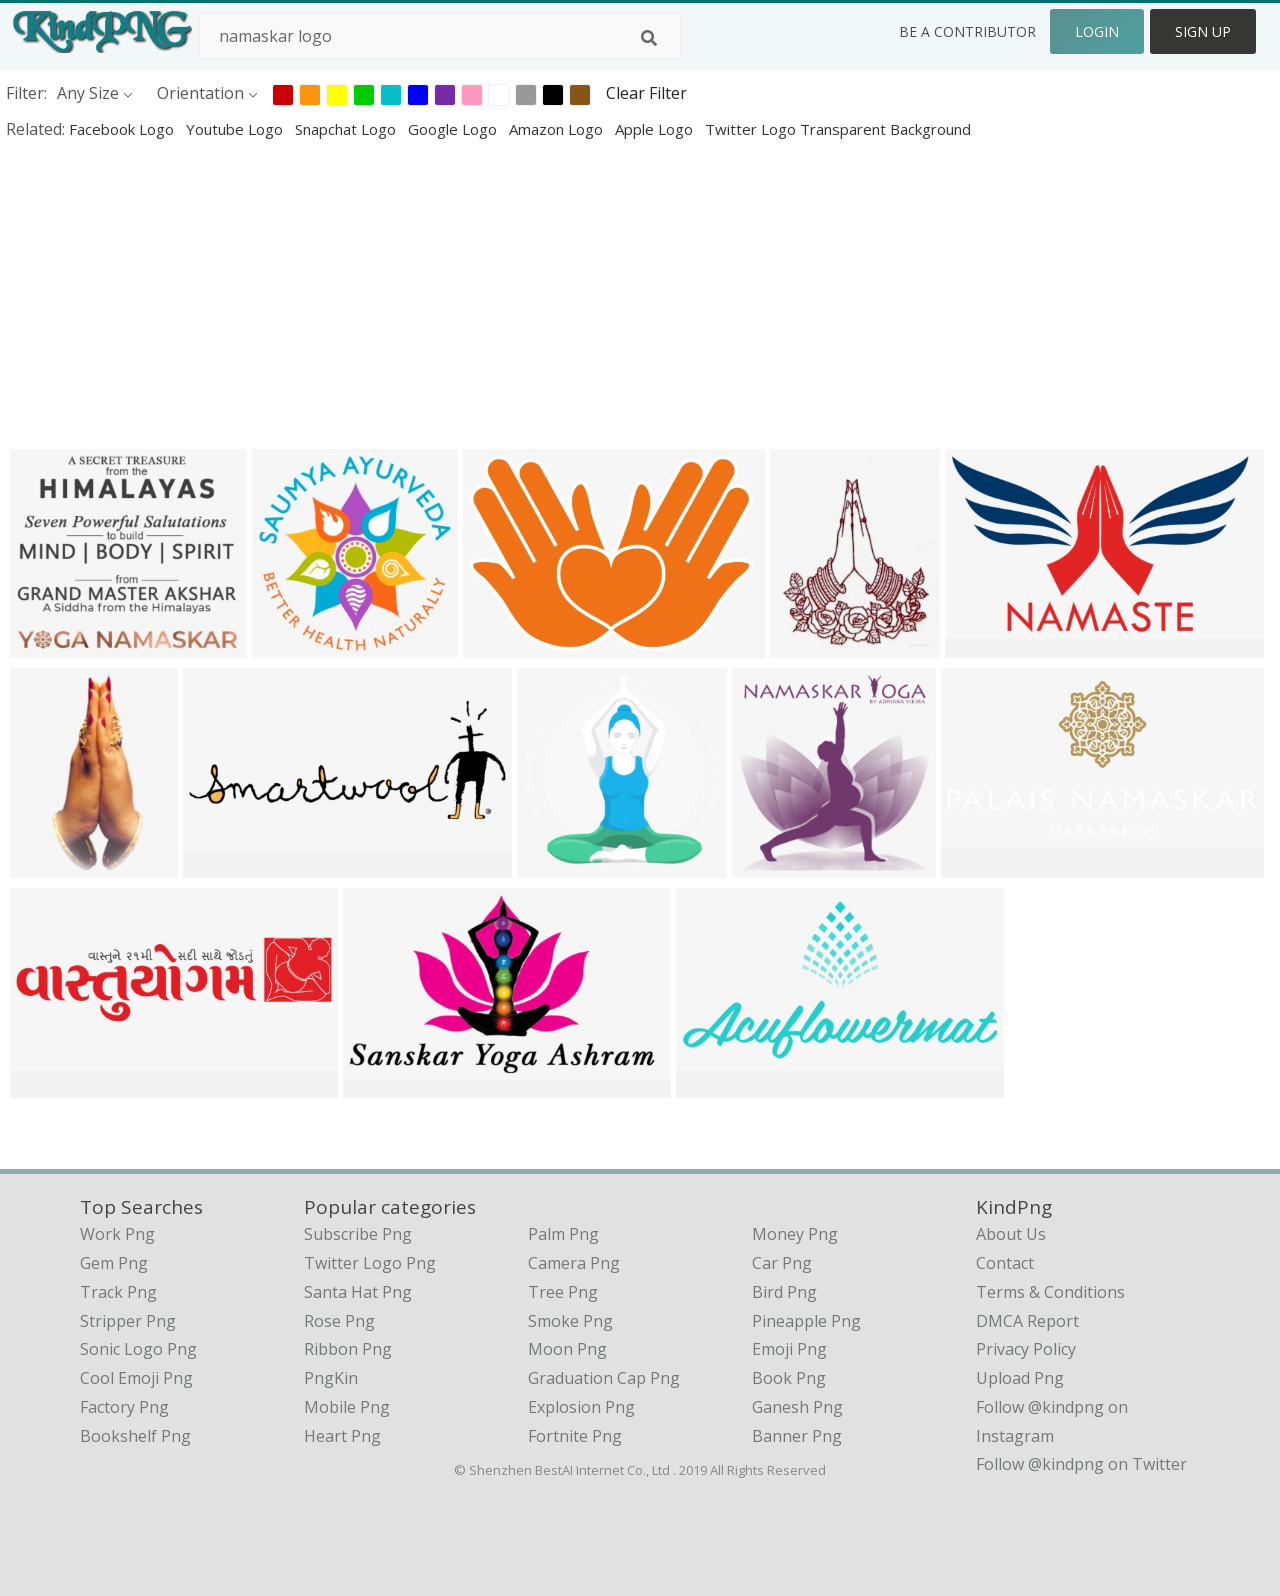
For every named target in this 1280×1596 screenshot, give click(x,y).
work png (117, 1234)
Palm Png (563, 1234)
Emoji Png (789, 1349)
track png (118, 1292)
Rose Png (339, 1321)
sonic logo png (138, 1349)
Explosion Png (581, 1407)
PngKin (331, 1378)
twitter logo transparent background (838, 129)
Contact (1005, 1263)
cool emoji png (136, 1378)
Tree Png (563, 1292)
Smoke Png (570, 1321)
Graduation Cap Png (604, 1378)
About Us (1011, 1234)
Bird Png (784, 1292)
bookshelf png (135, 1436)
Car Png (782, 1263)
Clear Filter (646, 93)
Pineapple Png (806, 1321)
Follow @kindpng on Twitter (1081, 1464)
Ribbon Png (348, 1349)
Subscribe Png (358, 1234)
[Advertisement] (600, 294)
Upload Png (1020, 1378)
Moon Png (567, 1349)
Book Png (789, 1378)
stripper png (128, 1321)
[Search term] (440, 36)
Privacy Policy (1026, 1349)
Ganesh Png (797, 1407)
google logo (454, 129)
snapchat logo (347, 129)
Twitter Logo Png (370, 1263)
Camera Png (574, 1263)
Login (1097, 31)
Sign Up (1203, 31)
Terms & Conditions (1050, 1292)
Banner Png (797, 1436)
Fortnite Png (575, 1436)
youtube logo (236, 129)
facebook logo (123, 129)
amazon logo (558, 129)
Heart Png (342, 1436)
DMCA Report (1027, 1321)
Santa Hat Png (358, 1292)
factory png (124, 1407)
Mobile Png (347, 1407)
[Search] (649, 38)
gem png (114, 1263)
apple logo (656, 129)
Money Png (795, 1234)
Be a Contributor (967, 31)
